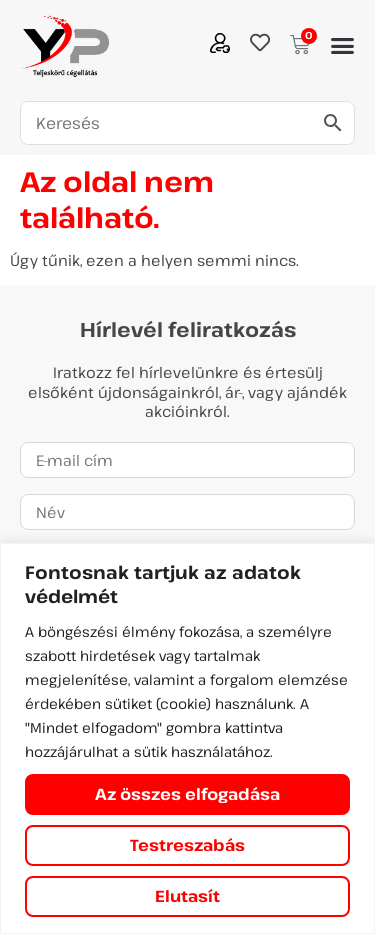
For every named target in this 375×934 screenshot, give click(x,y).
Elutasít (187, 896)
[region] (187, 738)
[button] (342, 45)
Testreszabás (187, 845)
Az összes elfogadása (187, 794)
